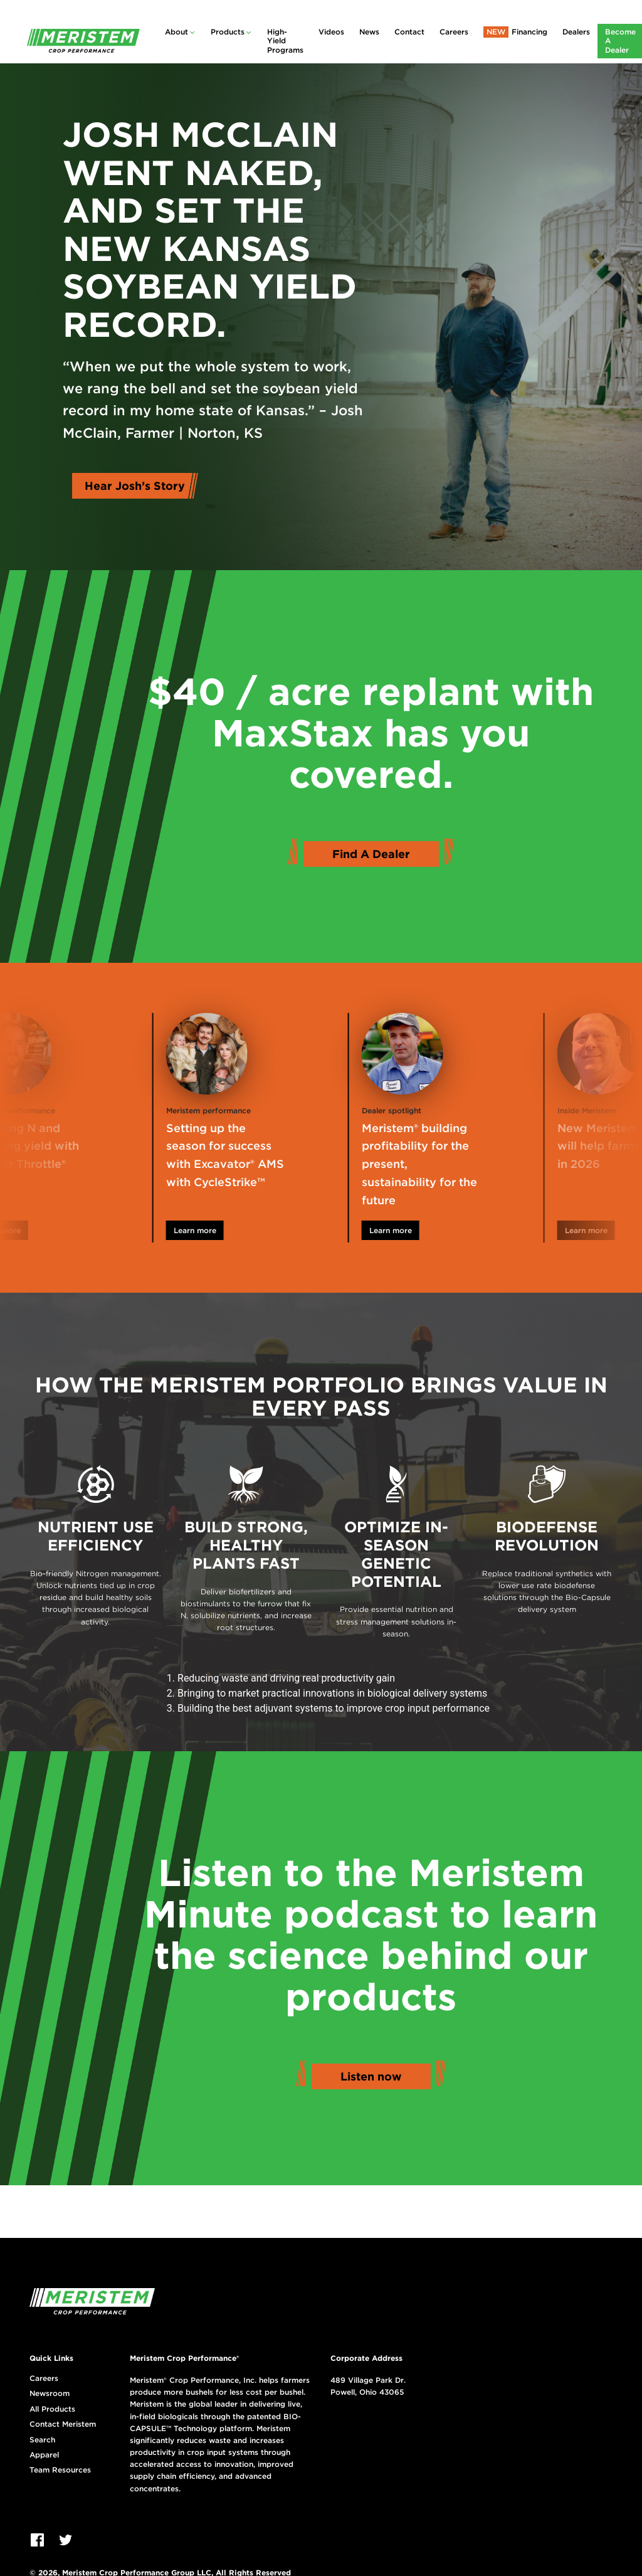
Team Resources (60, 2470)
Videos (331, 31)
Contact (409, 31)
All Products (52, 2409)
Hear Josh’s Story (135, 485)
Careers (453, 31)
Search (42, 2440)
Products (228, 31)
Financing (529, 31)
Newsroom (49, 2393)
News (369, 31)
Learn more (217, 1230)
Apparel (44, 2455)
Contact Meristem (62, 2424)
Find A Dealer (371, 854)
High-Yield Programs (285, 41)
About (176, 31)
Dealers (576, 31)
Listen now (371, 2076)
